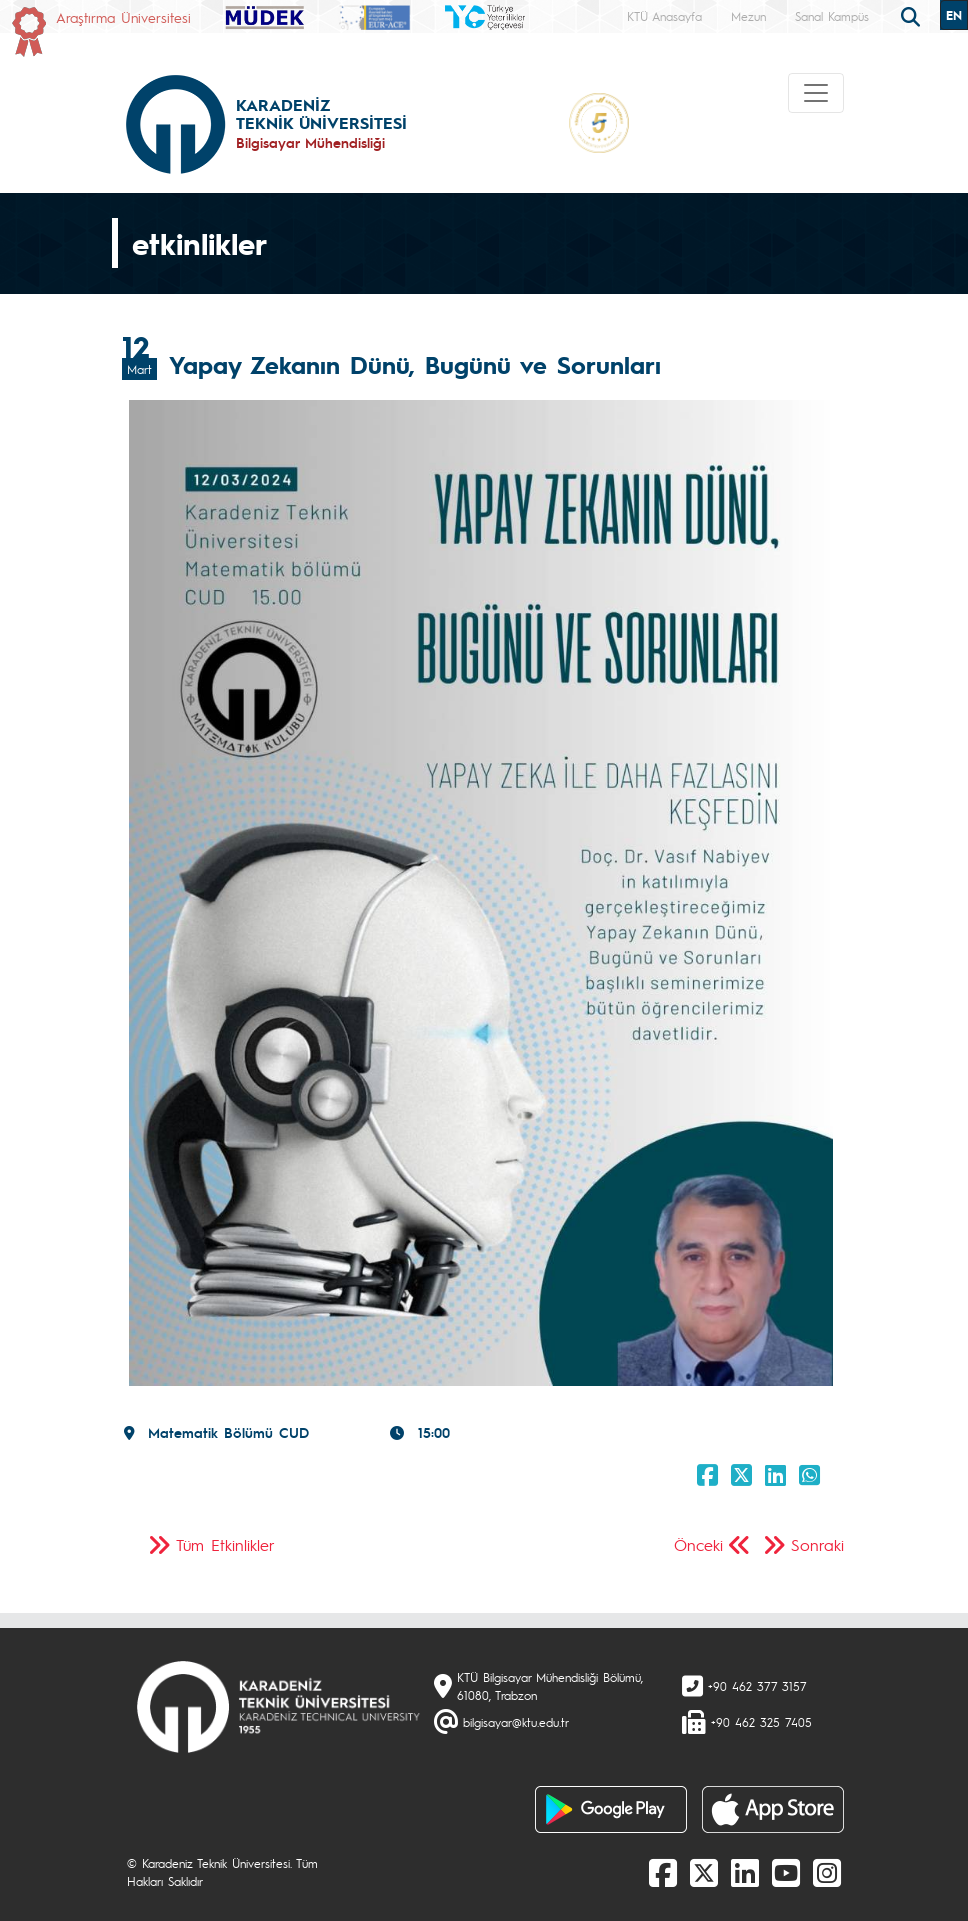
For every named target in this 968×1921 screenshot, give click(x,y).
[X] (704, 1872)
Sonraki (817, 1544)
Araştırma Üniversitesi (123, 17)
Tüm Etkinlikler (225, 1544)
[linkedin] (745, 1872)
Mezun (748, 16)
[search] (913, 15)
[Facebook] (663, 1872)
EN (954, 15)
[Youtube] (786, 1872)
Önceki (698, 1544)
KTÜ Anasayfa (664, 16)
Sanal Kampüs (832, 16)
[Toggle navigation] (816, 93)
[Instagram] (827, 1872)
